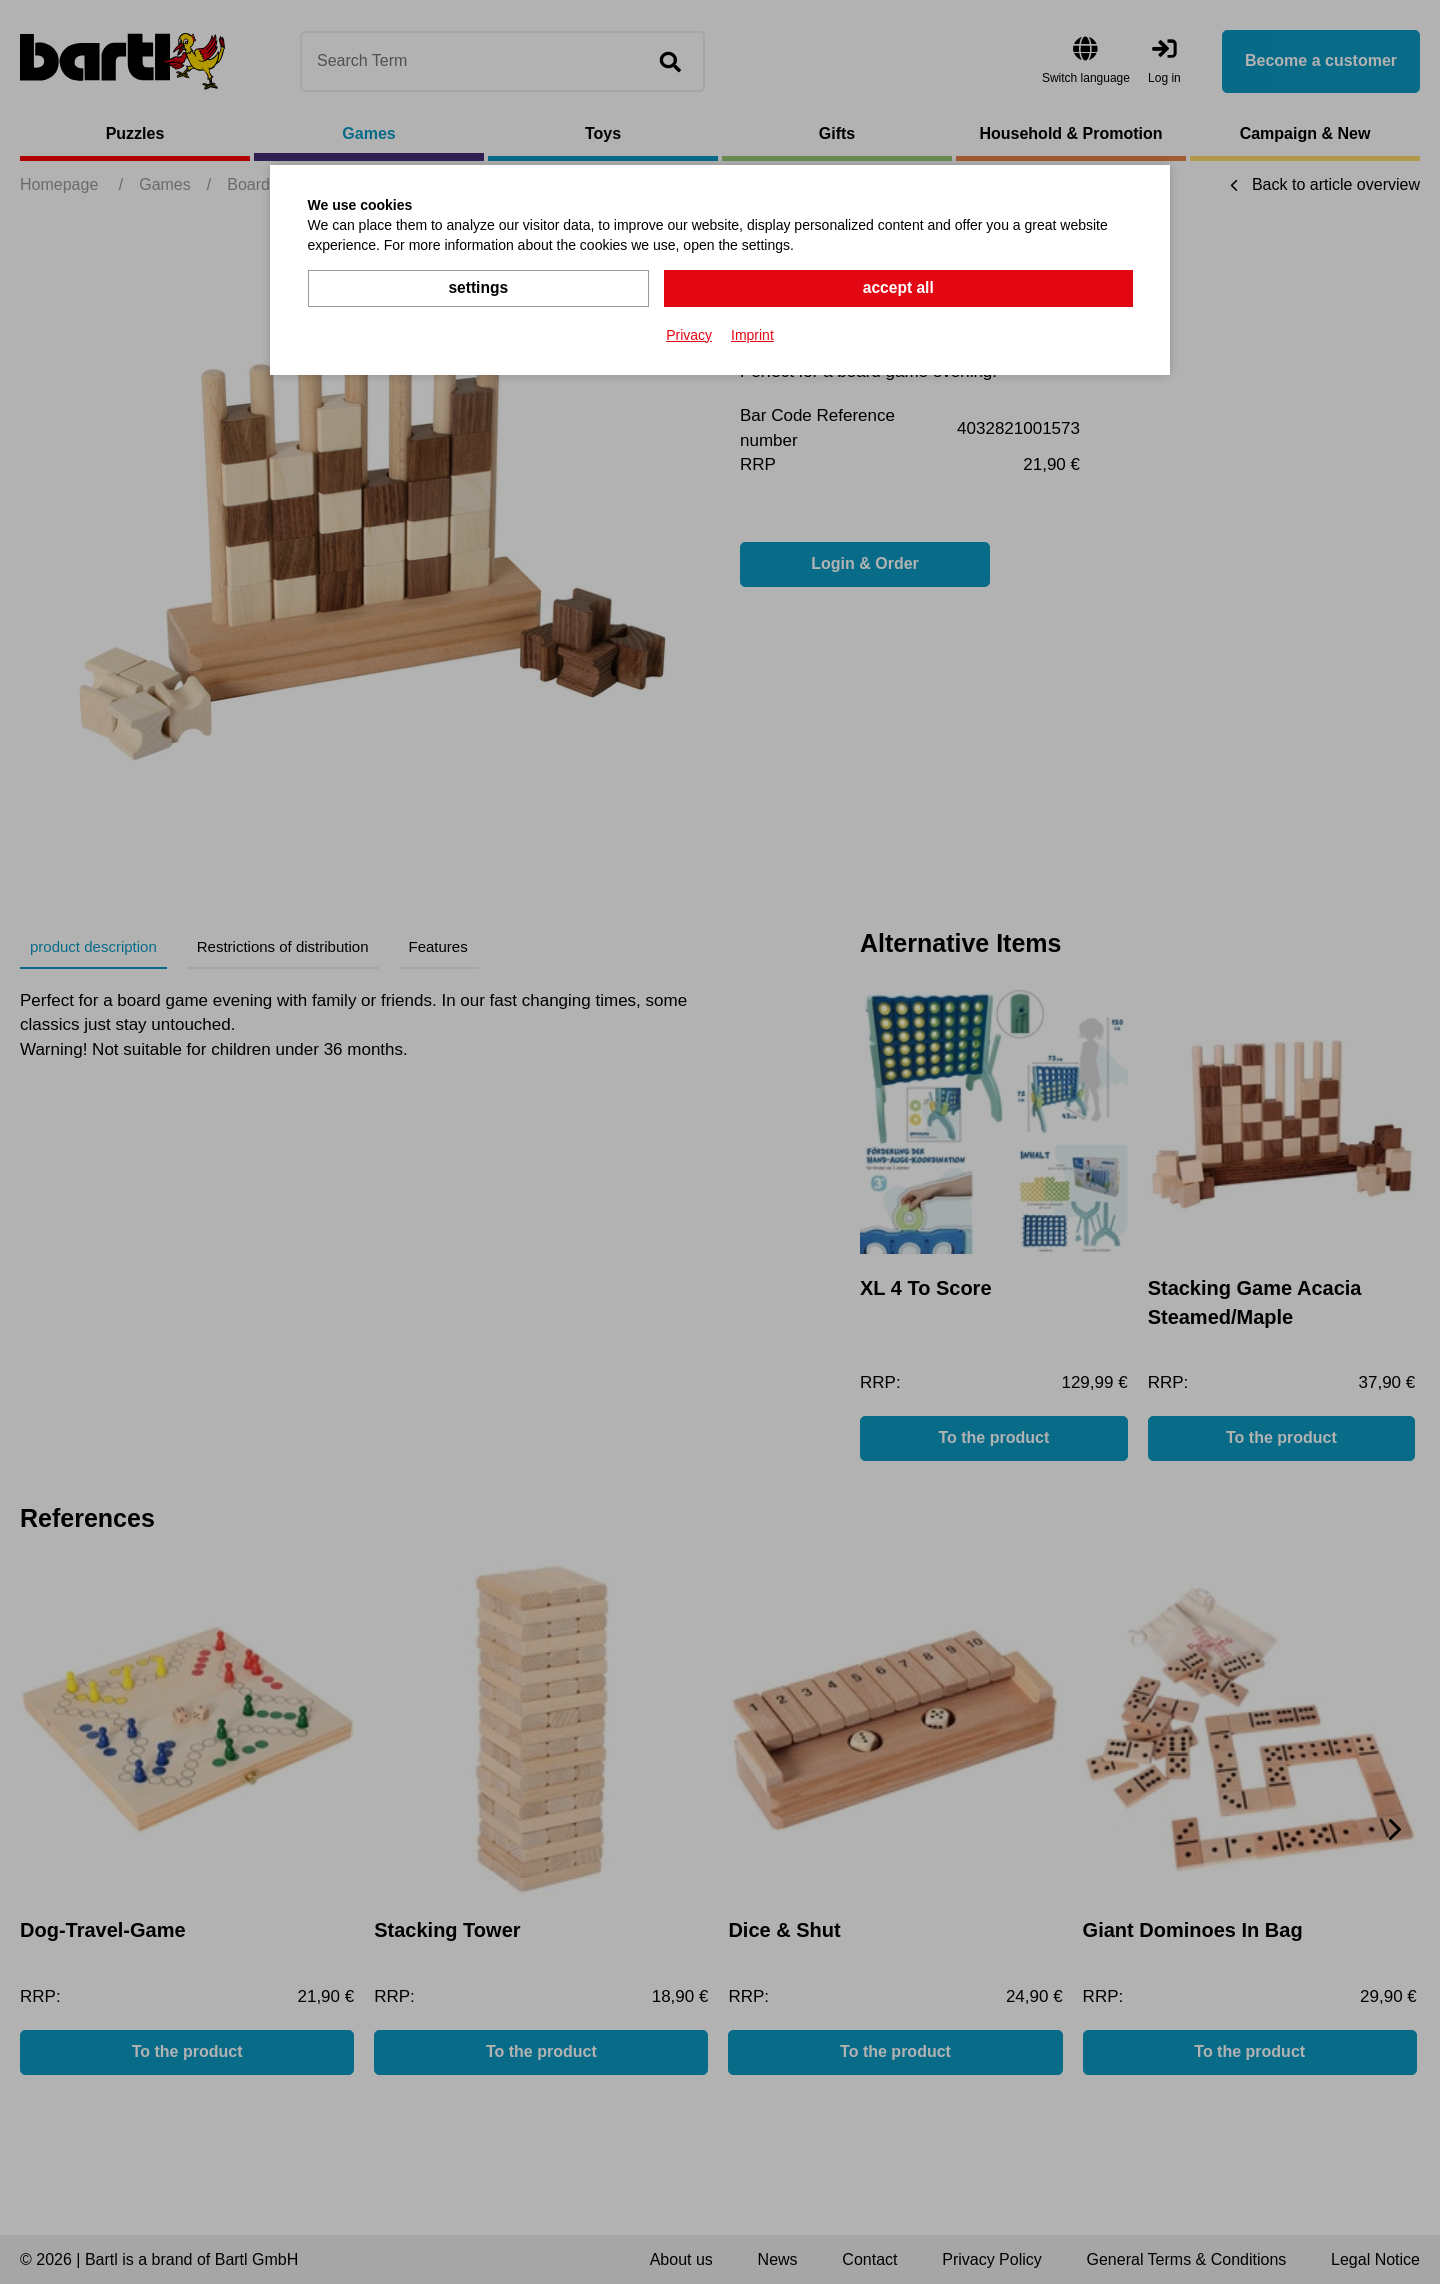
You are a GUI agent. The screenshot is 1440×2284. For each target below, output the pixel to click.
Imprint (752, 334)
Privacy (689, 334)
